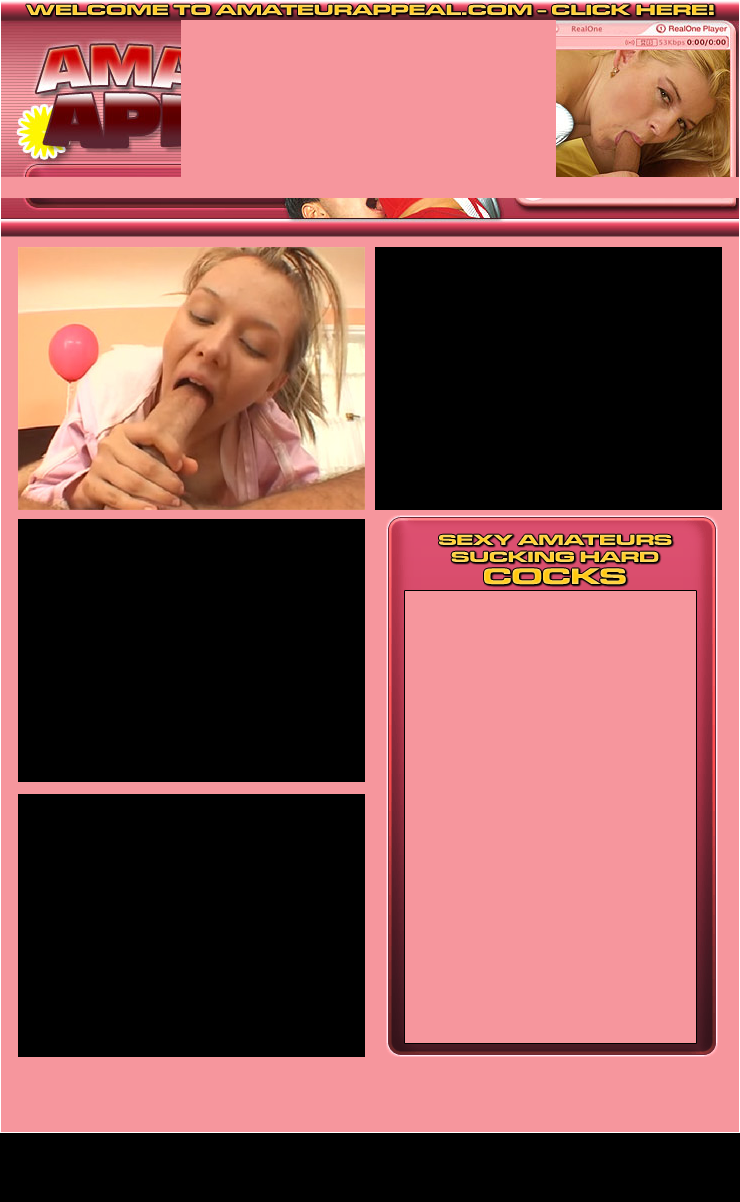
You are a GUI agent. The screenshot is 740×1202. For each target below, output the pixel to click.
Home (369, 1176)
